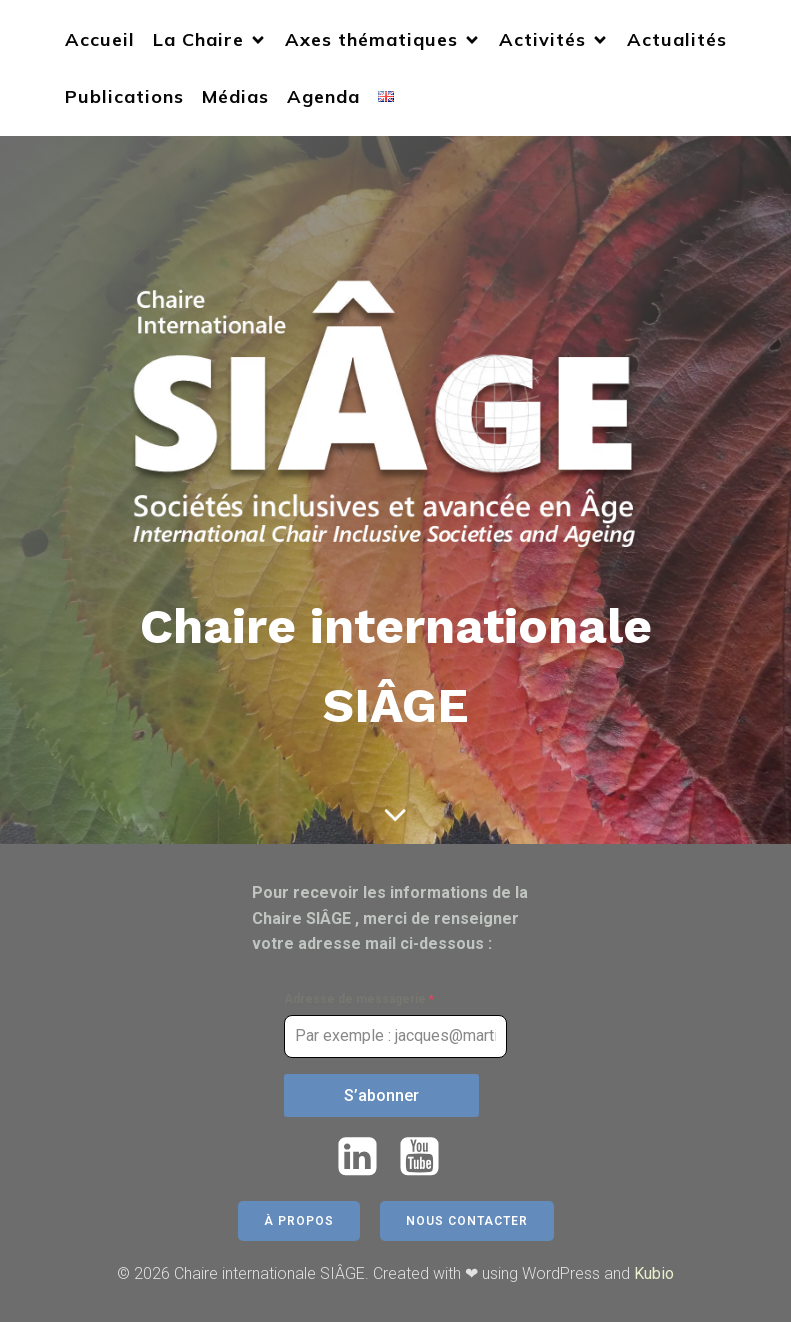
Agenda (323, 96)
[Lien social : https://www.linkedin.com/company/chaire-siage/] (365, 1157)
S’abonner (381, 1095)
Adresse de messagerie (359, 999)
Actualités (677, 39)
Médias (235, 96)
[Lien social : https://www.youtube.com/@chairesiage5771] (427, 1157)
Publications (124, 96)
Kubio (654, 1273)
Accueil (100, 39)
